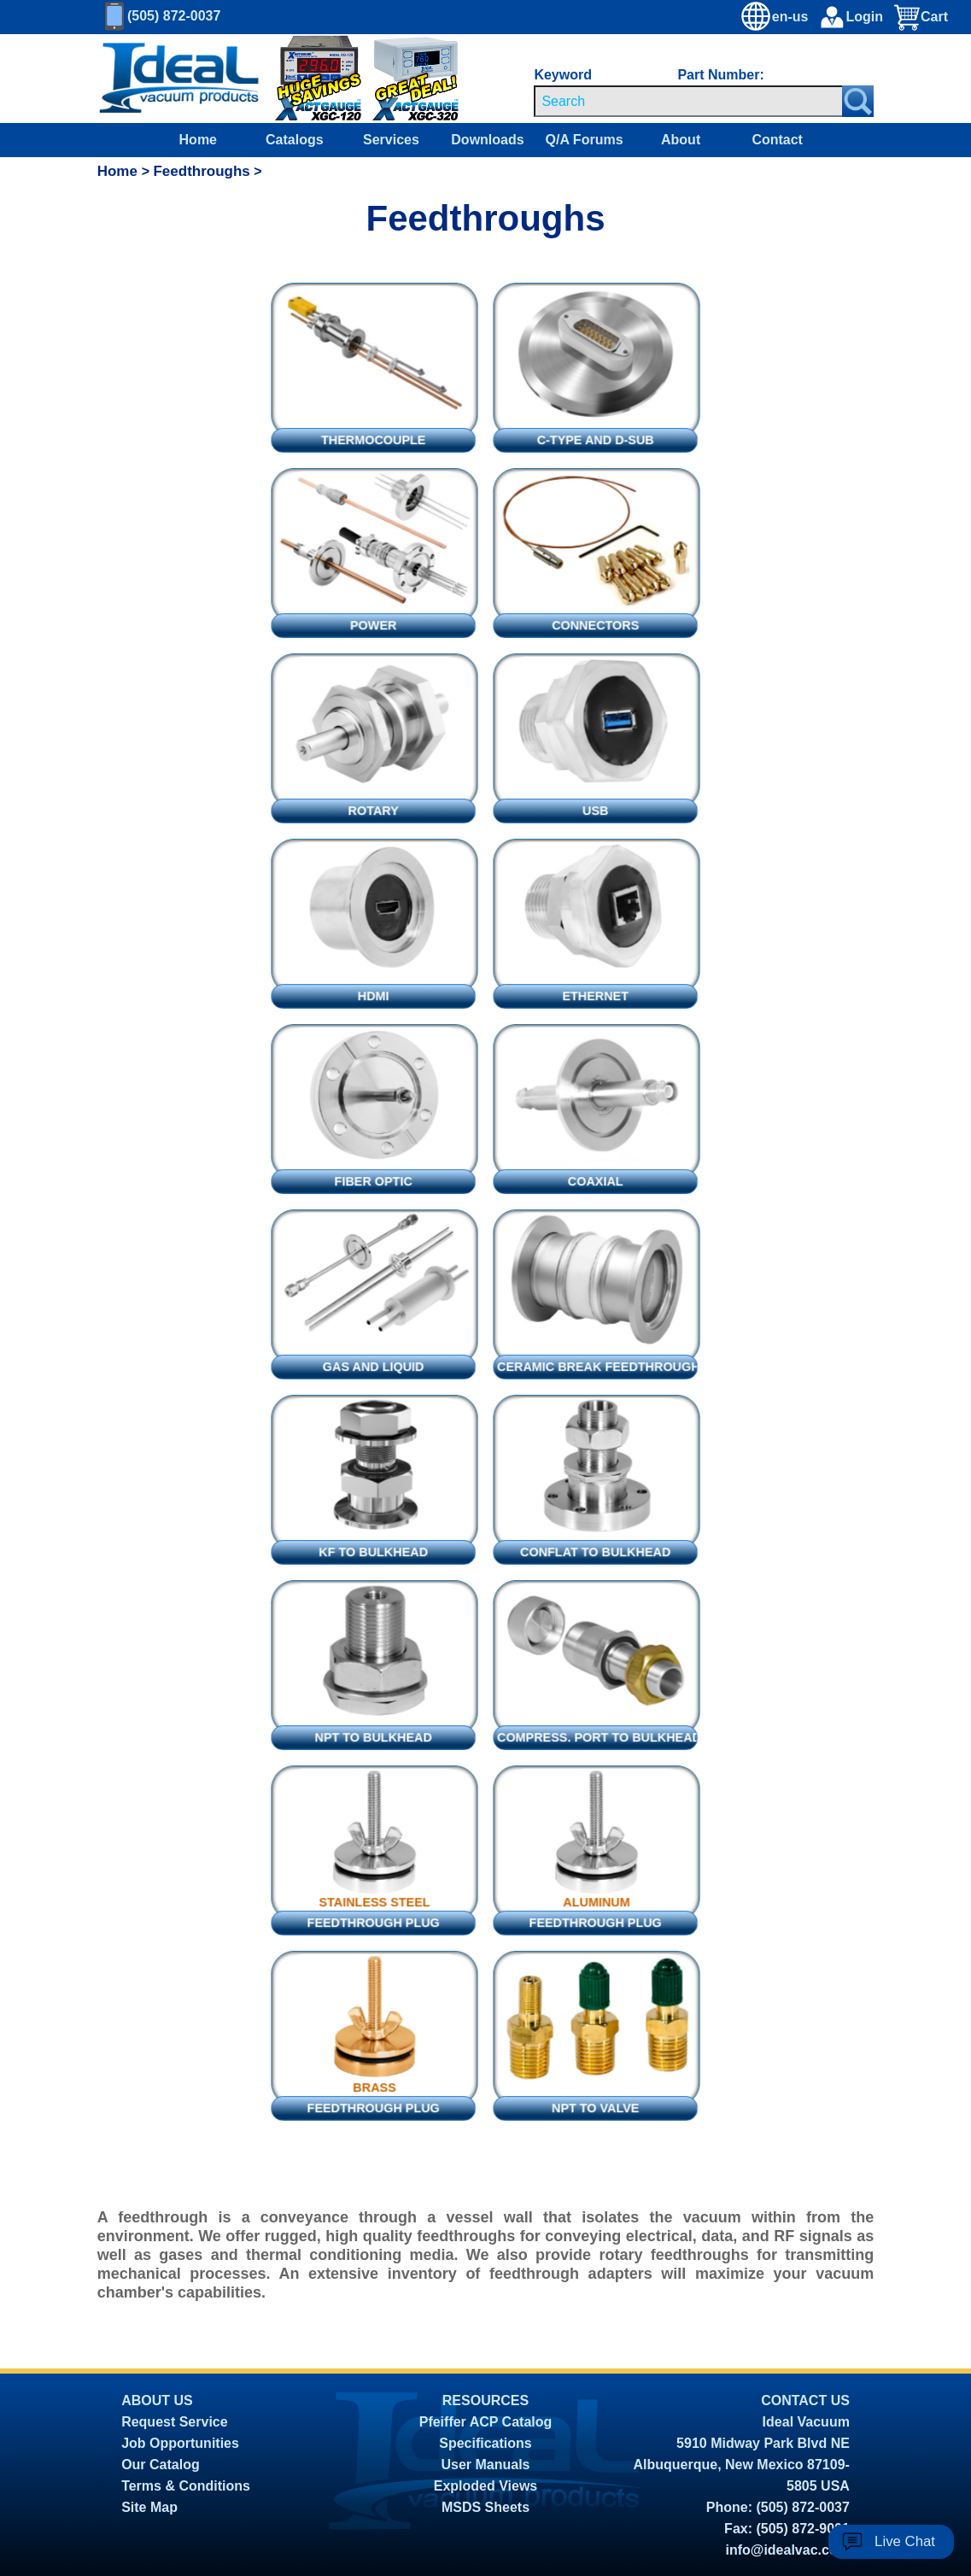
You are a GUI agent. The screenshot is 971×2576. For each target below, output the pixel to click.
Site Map (149, 2507)
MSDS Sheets (485, 2507)
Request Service (174, 2422)
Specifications (485, 2443)
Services (391, 139)
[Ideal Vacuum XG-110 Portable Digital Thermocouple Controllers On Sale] (494, 79)
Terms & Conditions (185, 2486)
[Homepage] (179, 78)
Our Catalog (160, 2464)
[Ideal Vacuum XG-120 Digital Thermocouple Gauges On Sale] (307, 79)
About (680, 139)
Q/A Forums (584, 139)
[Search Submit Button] (858, 101)
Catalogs (295, 139)
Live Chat (904, 2541)
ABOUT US (157, 2400)
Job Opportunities (180, 2443)
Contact (777, 139)
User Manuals (485, 2464)
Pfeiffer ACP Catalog (486, 2422)
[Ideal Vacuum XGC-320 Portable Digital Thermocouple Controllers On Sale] (407, 79)
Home (198, 139)
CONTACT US (805, 2400)
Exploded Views (486, 2486)
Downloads (487, 139)
